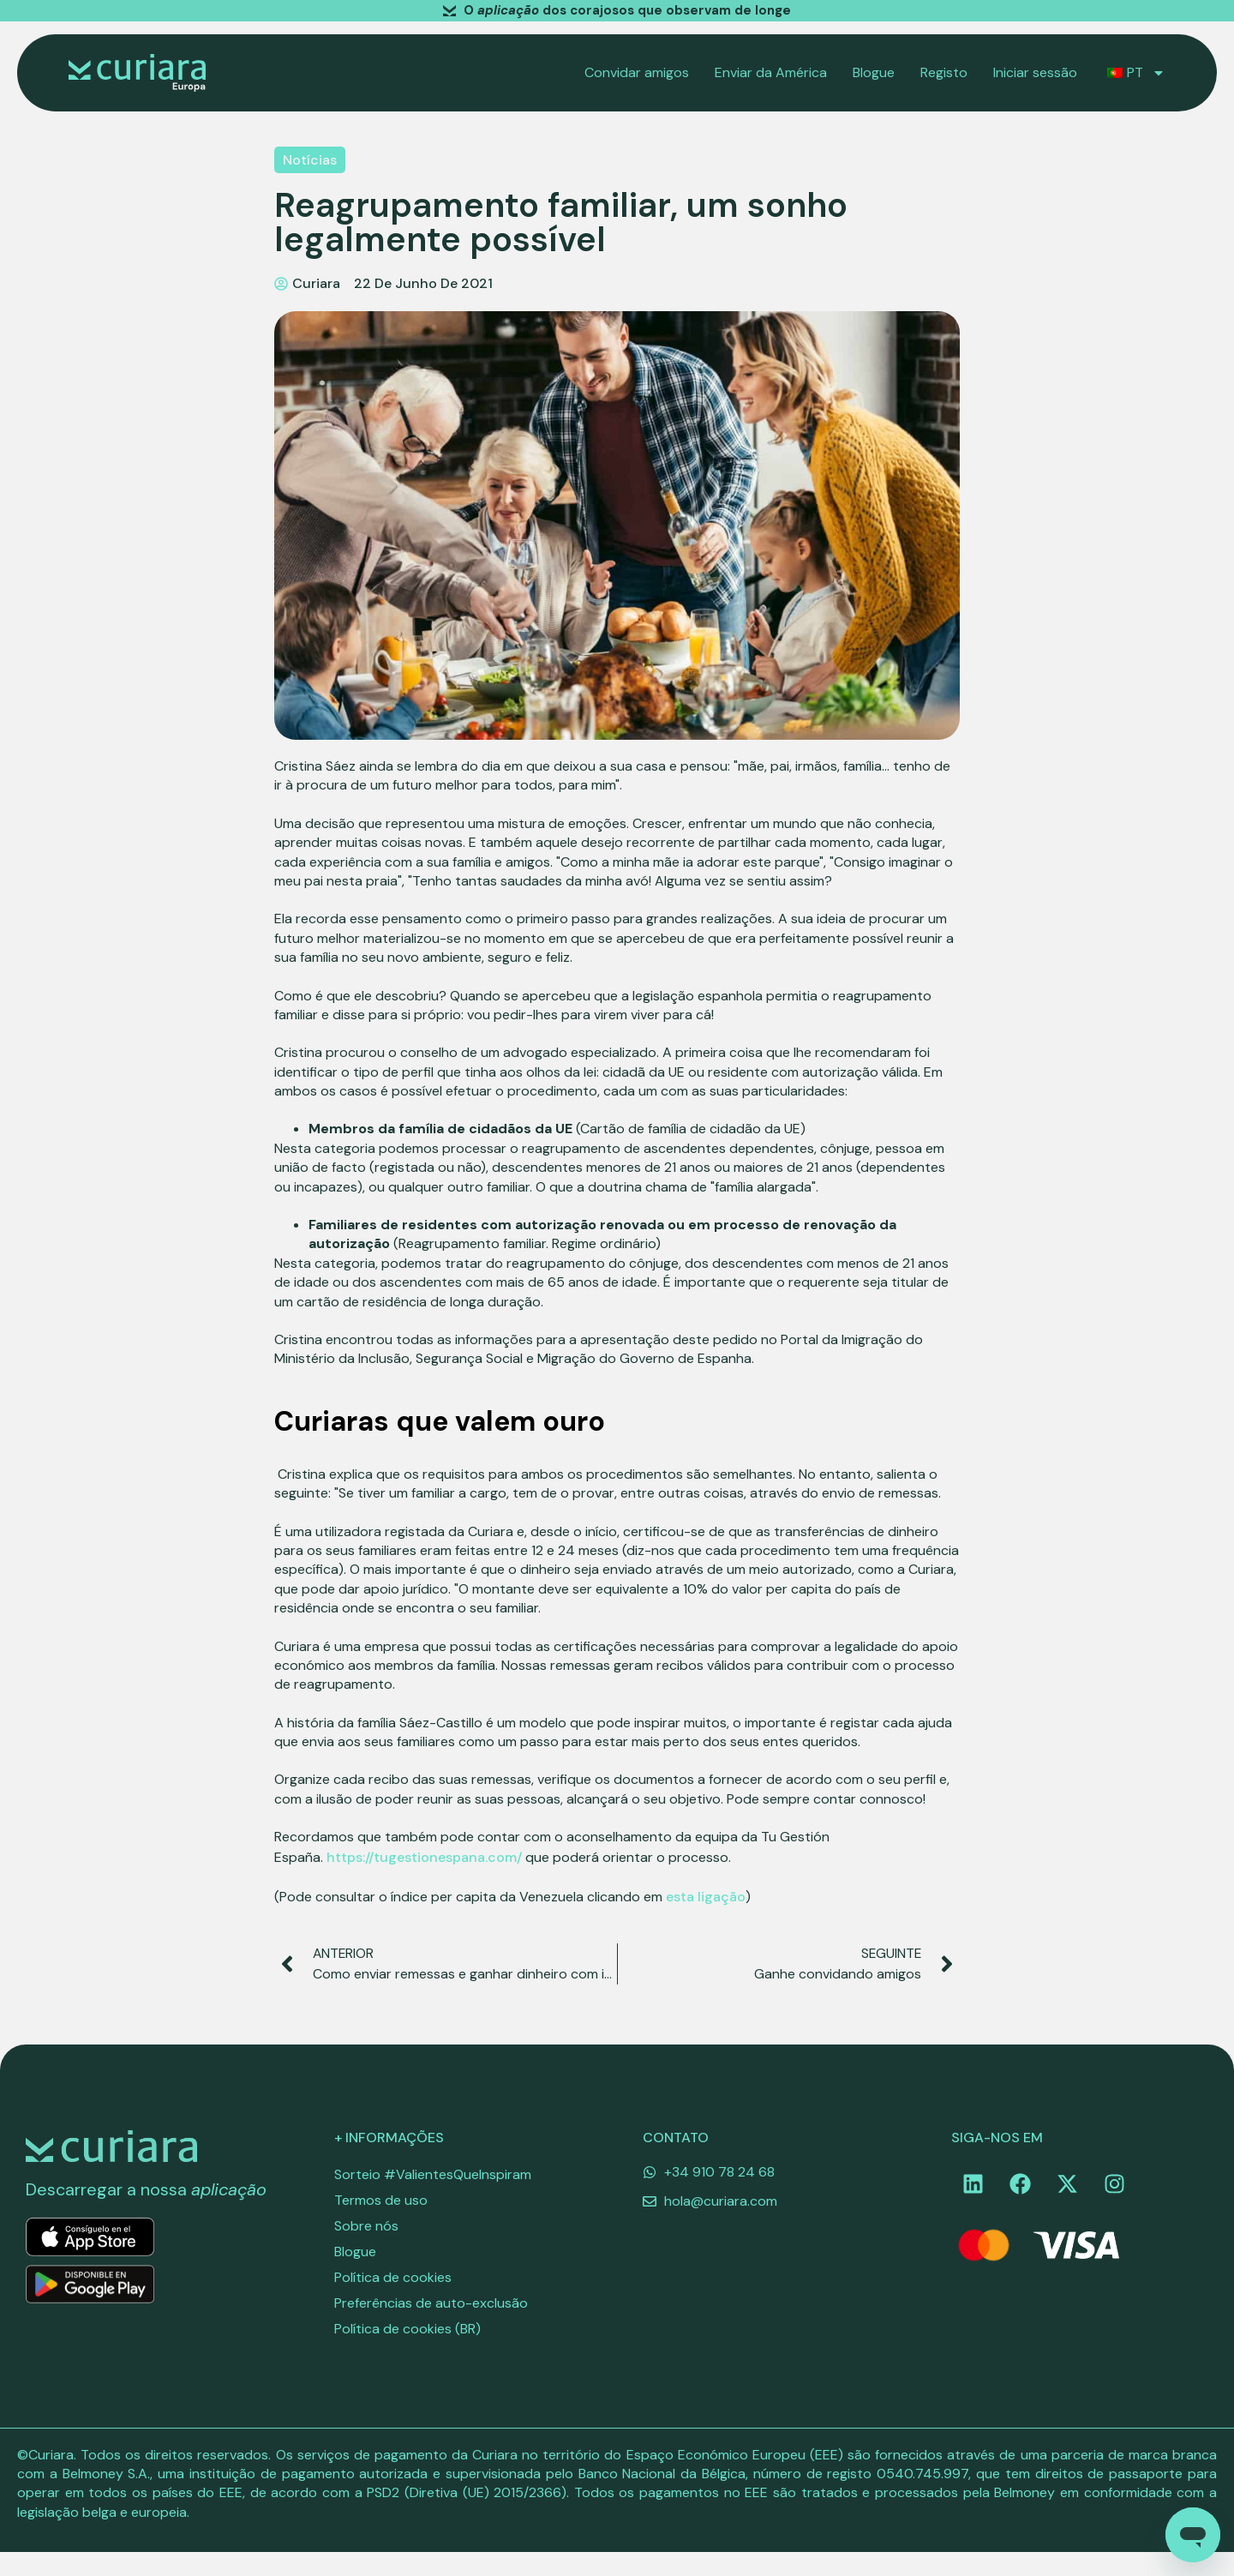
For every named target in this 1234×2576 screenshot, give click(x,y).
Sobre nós (366, 2234)
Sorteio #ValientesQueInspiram (432, 2176)
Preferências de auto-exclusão (431, 2322)
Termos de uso (381, 2205)
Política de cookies (393, 2293)
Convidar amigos (636, 72)
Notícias (310, 160)
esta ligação (706, 1897)
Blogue (874, 72)
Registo (943, 72)
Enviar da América (771, 72)
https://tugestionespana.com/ (422, 1857)
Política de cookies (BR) (407, 2351)
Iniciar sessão (1035, 72)
